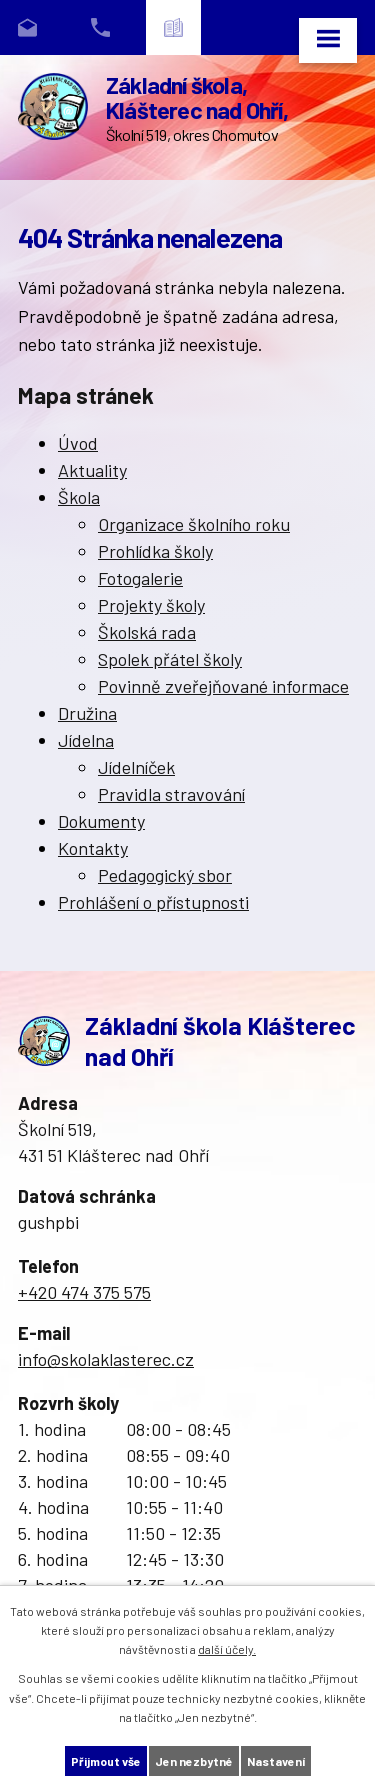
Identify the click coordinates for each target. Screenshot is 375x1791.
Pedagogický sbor (165, 875)
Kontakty (93, 848)
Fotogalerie (140, 578)
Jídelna (86, 740)
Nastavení (276, 1761)
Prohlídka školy (155, 551)
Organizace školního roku (194, 524)
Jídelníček (136, 767)
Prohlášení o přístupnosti (153, 902)
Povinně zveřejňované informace (223, 686)
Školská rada (147, 632)
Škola (79, 497)
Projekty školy (151, 605)
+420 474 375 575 (84, 1292)
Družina (87, 713)
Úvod (78, 443)
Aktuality (92, 470)
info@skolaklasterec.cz (106, 1359)
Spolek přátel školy (170, 659)
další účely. (227, 1649)
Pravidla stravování (171, 794)
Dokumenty (101, 821)
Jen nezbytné (194, 1761)
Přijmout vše (106, 1761)
